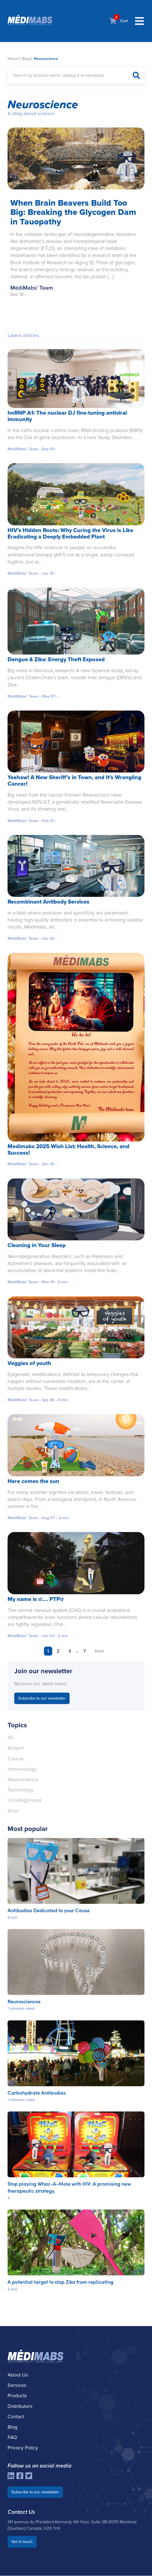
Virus (13, 1810)
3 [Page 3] (69, 1651)
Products (17, 2396)
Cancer (16, 1758)
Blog (26, 58)
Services (17, 2385)
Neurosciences (24, 2001)
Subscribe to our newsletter (42, 1698)
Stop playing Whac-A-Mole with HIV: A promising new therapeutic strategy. (69, 2187)
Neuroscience (23, 1779)
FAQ (12, 2438)
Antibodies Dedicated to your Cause (49, 1910)
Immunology (22, 1768)
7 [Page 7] (84, 1651)
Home (13, 58)
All (10, 1737)
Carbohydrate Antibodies (37, 2092)
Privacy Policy (23, 2448)
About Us (18, 2375)
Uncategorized (24, 1800)
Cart (119, 21)
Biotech (16, 1748)
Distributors (20, 2406)
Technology (21, 1789)
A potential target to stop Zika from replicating (60, 2282)
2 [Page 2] (58, 1651)
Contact (16, 2417)
